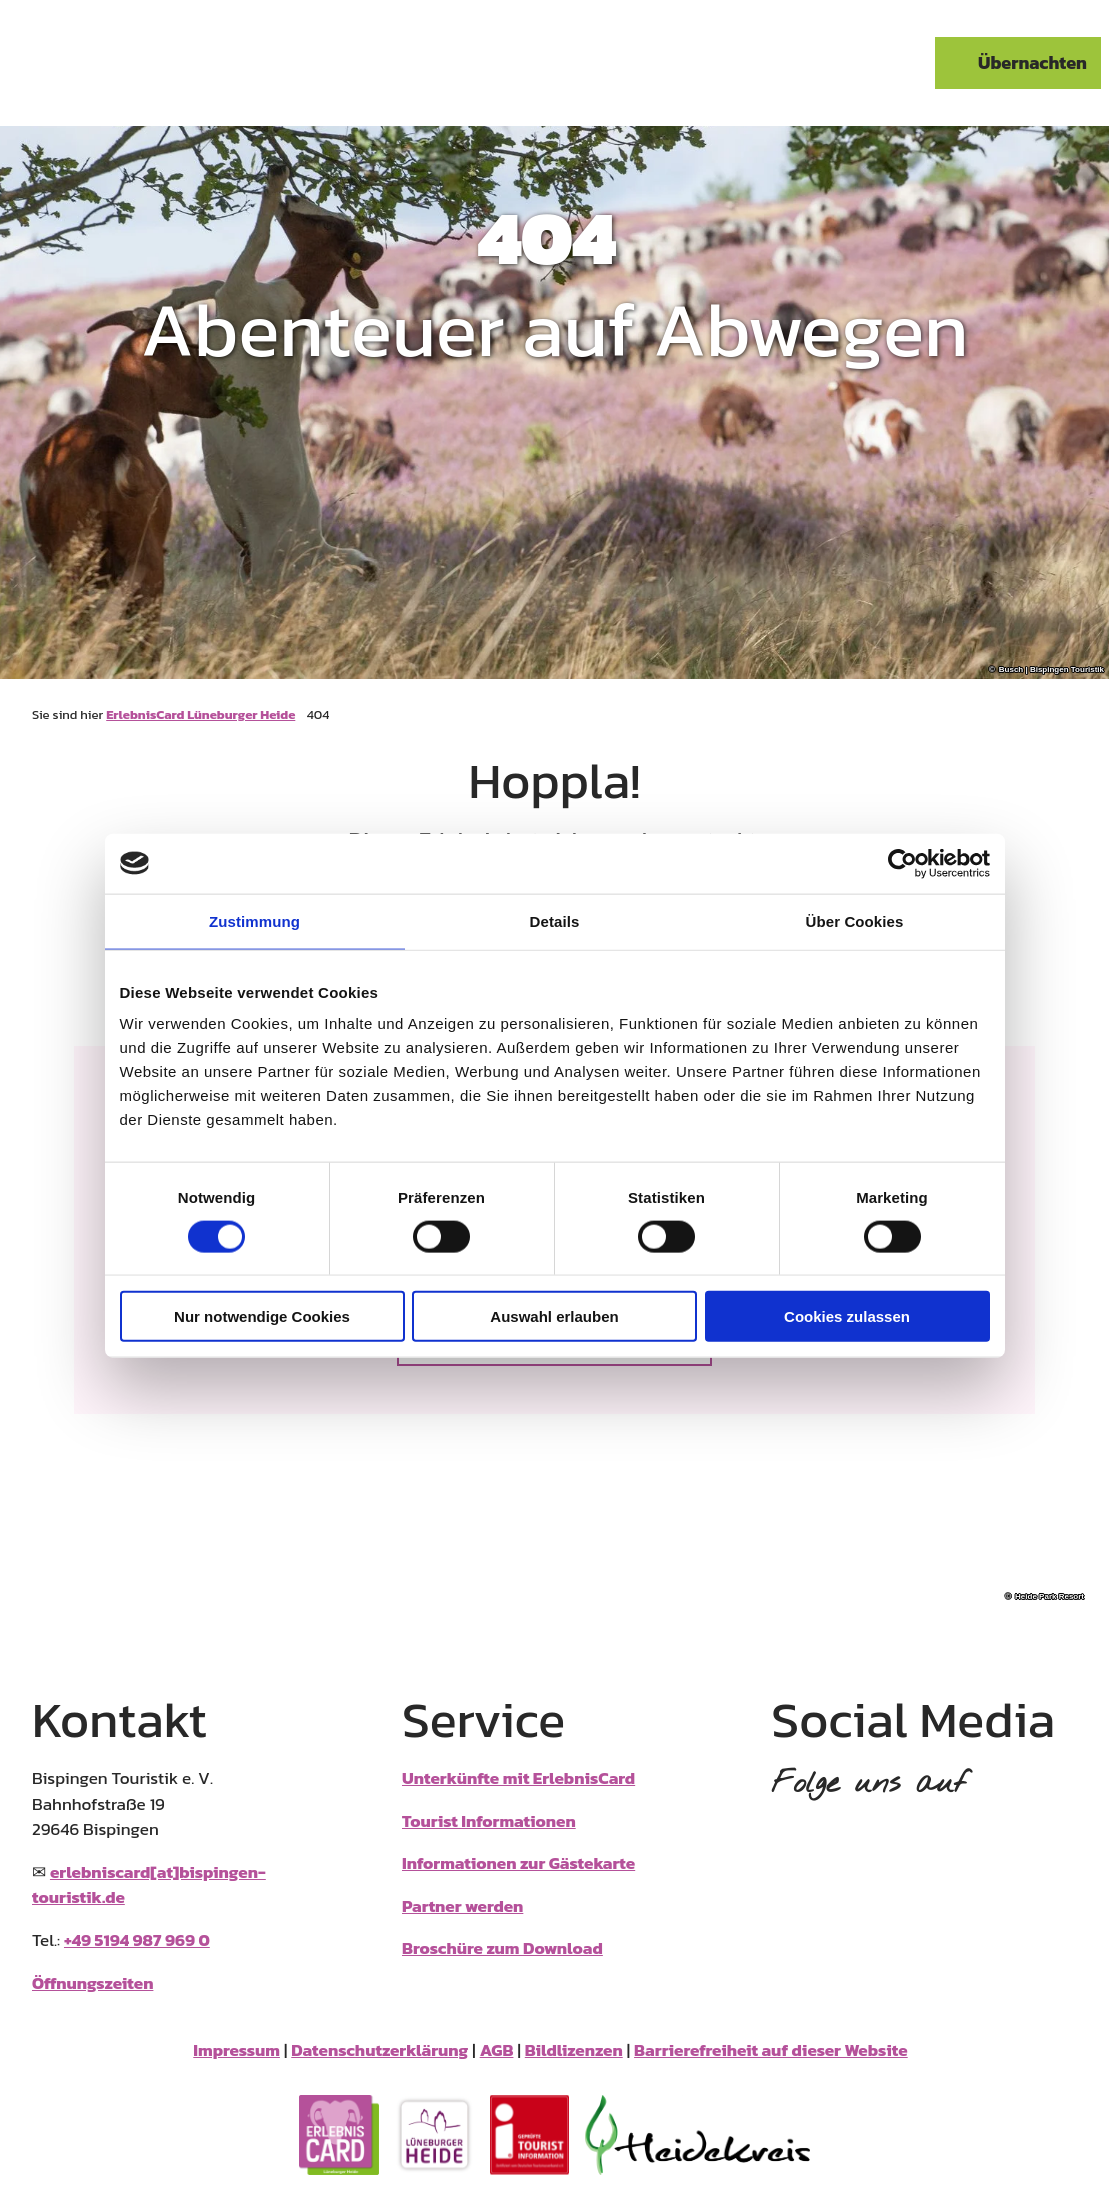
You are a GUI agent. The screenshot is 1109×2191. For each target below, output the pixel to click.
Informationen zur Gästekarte (518, 1863)
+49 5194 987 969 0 (137, 1940)
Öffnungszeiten (92, 1983)
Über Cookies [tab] (855, 920)
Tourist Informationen (489, 1821)
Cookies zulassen (847, 1316)
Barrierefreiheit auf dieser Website (771, 2050)
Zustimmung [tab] (254, 920)
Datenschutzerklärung (379, 2050)
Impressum (236, 2050)
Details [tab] (555, 920)
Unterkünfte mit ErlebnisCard (518, 1778)
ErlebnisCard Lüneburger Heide (200, 714)
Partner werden (462, 1906)
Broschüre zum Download (502, 1948)
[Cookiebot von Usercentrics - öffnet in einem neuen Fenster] (902, 863)
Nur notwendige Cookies (262, 1316)
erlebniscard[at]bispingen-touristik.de (149, 1885)
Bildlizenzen (574, 2050)
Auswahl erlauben (554, 1316)
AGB (497, 2050)
